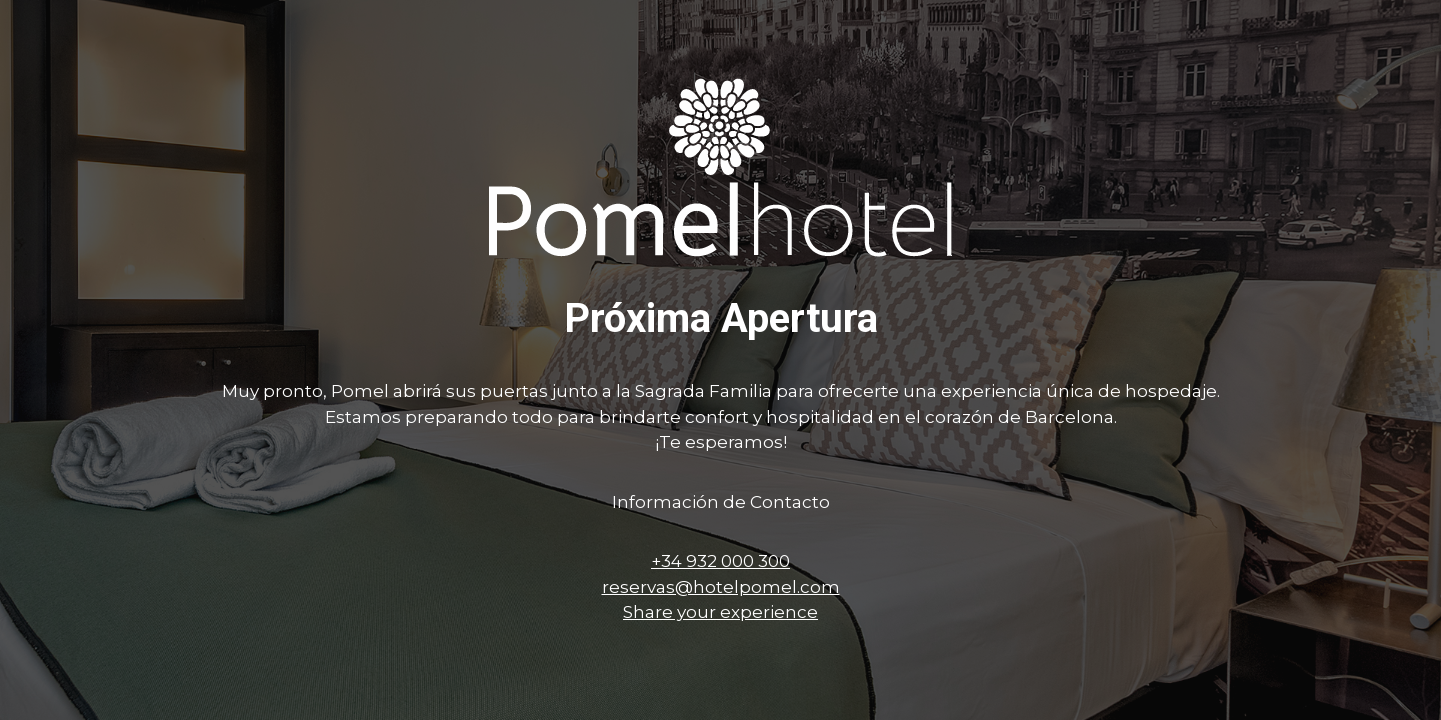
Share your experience (720, 612)
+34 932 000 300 (720, 561)
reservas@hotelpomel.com (721, 587)
